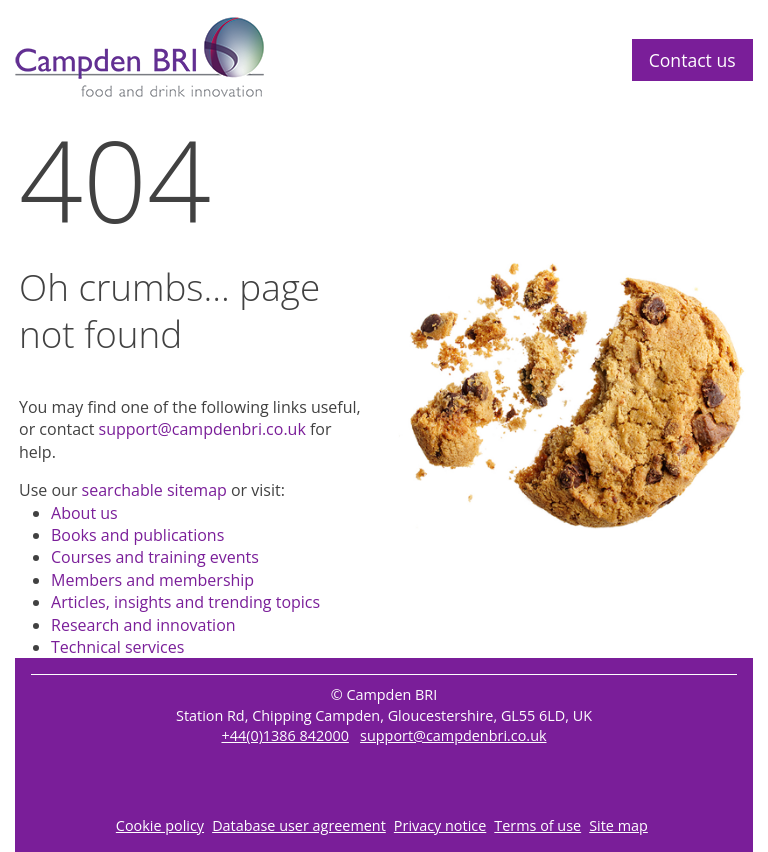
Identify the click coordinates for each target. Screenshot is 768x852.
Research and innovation (143, 625)
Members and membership (152, 580)
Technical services (117, 647)
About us (84, 513)
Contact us (692, 60)
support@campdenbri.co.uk (202, 429)
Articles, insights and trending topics (185, 602)
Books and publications (137, 535)
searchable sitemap (154, 490)
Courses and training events (155, 557)
